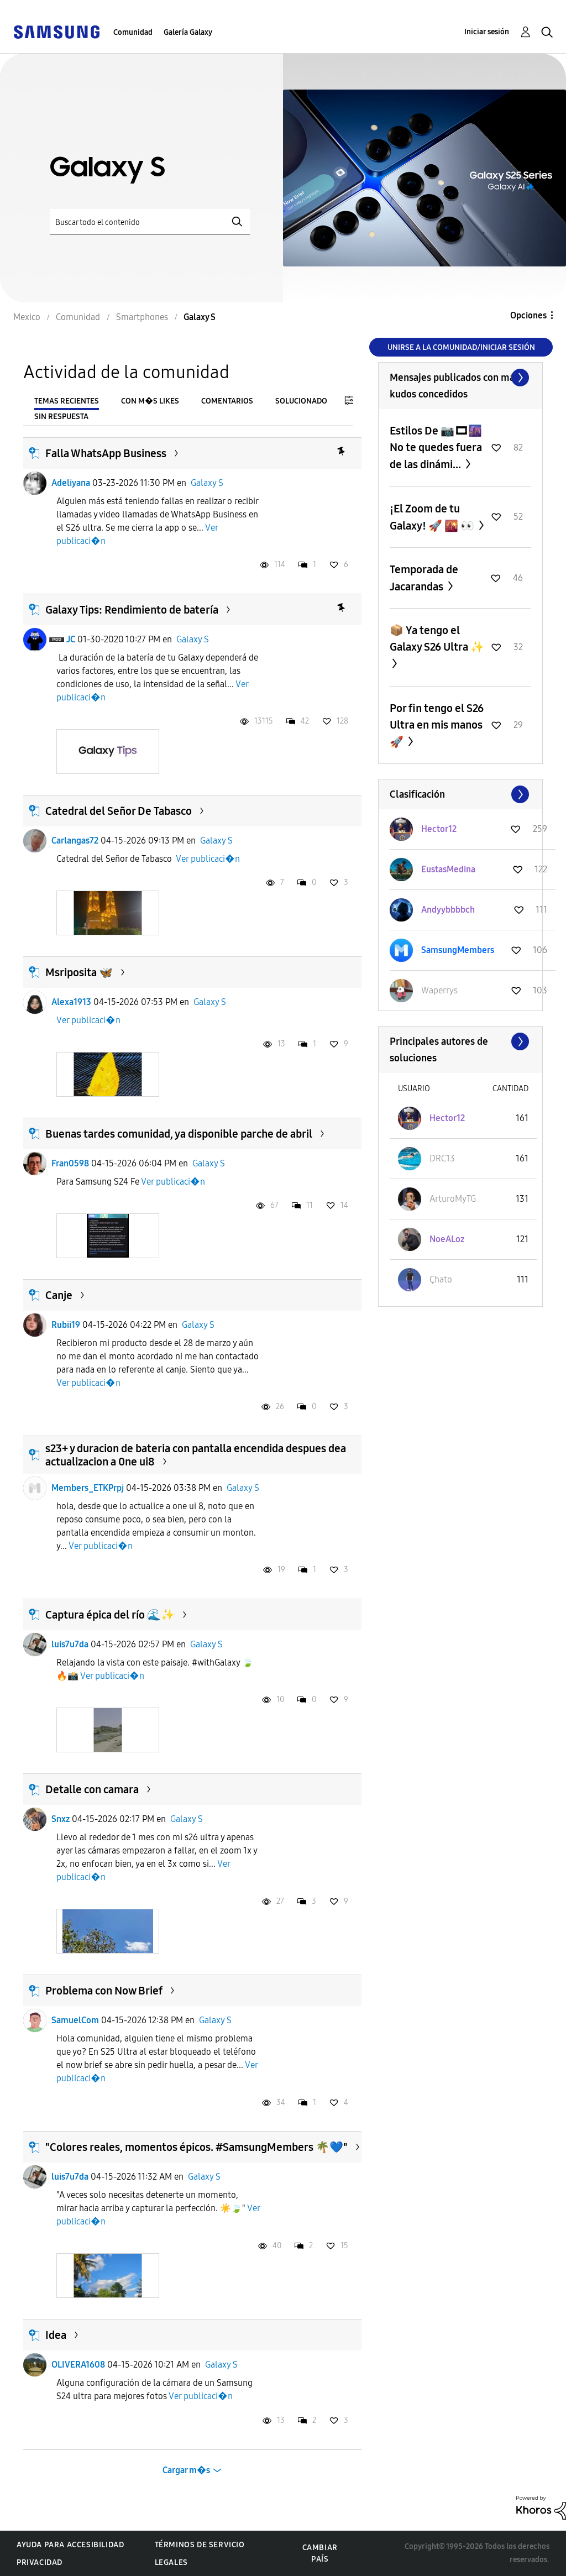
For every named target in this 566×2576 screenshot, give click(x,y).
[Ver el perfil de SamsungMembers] (457, 950)
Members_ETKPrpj (87, 1488)
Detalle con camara (92, 1789)
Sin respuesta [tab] (61, 416)
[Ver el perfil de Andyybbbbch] (448, 909)
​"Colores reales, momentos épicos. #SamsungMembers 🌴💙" (196, 2147)
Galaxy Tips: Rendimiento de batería (131, 609)
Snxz (60, 1819)
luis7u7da (69, 1644)
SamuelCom (75, 2020)
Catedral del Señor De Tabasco (118, 811)
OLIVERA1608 (78, 2364)
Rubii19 (65, 1325)
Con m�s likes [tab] (150, 401)
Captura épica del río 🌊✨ (110, 1614)
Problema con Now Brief (104, 1990)
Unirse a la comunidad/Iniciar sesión (461, 347)
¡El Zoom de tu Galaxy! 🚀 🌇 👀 (433, 517)
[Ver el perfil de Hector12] (439, 829)
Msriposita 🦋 (79, 972)
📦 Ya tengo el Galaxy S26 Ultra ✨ (437, 638)
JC (70, 639)
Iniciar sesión (486, 31)
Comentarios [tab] (227, 401)
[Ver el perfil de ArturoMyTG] (452, 1198)
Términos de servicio (200, 2544)
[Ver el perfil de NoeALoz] (446, 1239)
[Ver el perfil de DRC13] (442, 1158)
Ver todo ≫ (460, 377)
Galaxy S (207, 483)
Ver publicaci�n (208, 859)
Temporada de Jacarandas (424, 578)
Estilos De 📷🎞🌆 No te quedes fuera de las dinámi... (436, 447)
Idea (55, 2335)
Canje (58, 1295)
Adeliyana (70, 483)
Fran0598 (70, 1163)
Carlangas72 (74, 840)
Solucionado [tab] (301, 401)
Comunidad (133, 32)
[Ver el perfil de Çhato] (440, 1279)
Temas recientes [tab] (66, 401)
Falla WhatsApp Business (105, 453)
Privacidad (39, 2562)
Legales (171, 2562)
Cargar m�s (186, 2470)
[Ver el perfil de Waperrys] (439, 990)
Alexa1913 (71, 1002)
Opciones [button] (528, 315)
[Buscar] (150, 222)
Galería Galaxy (188, 32)
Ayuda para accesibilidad (70, 2544)
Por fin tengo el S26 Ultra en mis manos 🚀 (437, 724)
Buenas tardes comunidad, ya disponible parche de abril (178, 1133)
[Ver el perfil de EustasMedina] (448, 869)
